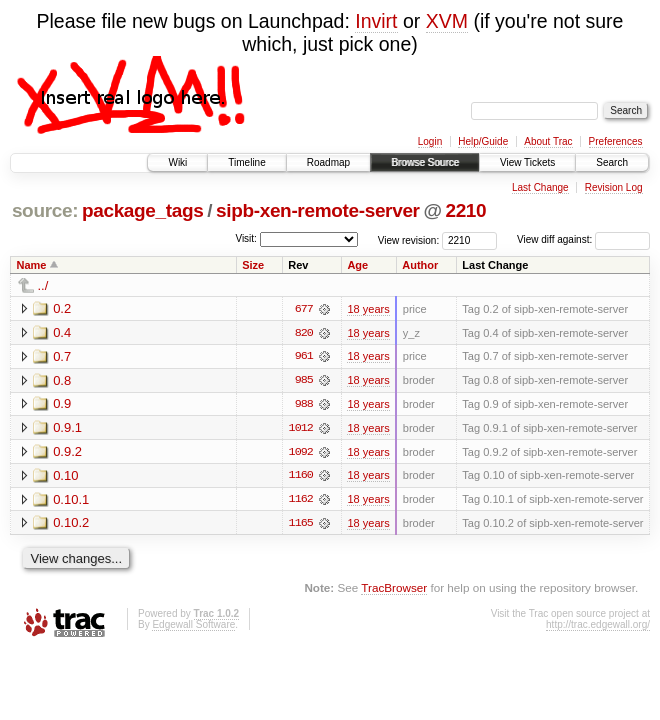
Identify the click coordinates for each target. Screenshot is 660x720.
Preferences (616, 141)
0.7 (62, 356)
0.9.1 (67, 428)
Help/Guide (483, 141)
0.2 (62, 308)
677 (304, 309)
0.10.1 (71, 500)
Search (612, 162)
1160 (301, 477)
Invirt (376, 21)
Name (32, 265)
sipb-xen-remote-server (318, 210)
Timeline (246, 162)
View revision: (409, 239)
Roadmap (328, 162)
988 (304, 405)
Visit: (246, 238)
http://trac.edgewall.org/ (598, 626)
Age (357, 265)
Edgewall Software (193, 626)
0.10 (65, 476)
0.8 (62, 380)
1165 (301, 525)
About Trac (548, 141)
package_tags (143, 210)
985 (304, 381)
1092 (301, 453)
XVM (447, 21)
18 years (368, 309)
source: (45, 210)
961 (304, 357)
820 (304, 333)
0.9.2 (67, 452)
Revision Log (614, 187)
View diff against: (583, 239)
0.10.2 (71, 524)
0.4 (62, 332)
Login (430, 141)
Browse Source (425, 162)
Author (420, 265)
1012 (301, 429)
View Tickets (527, 162)
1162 (301, 501)
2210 (465, 210)
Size (253, 265)
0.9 (62, 404)
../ (43, 285)
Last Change (540, 187)
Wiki (177, 162)
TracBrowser (394, 589)
